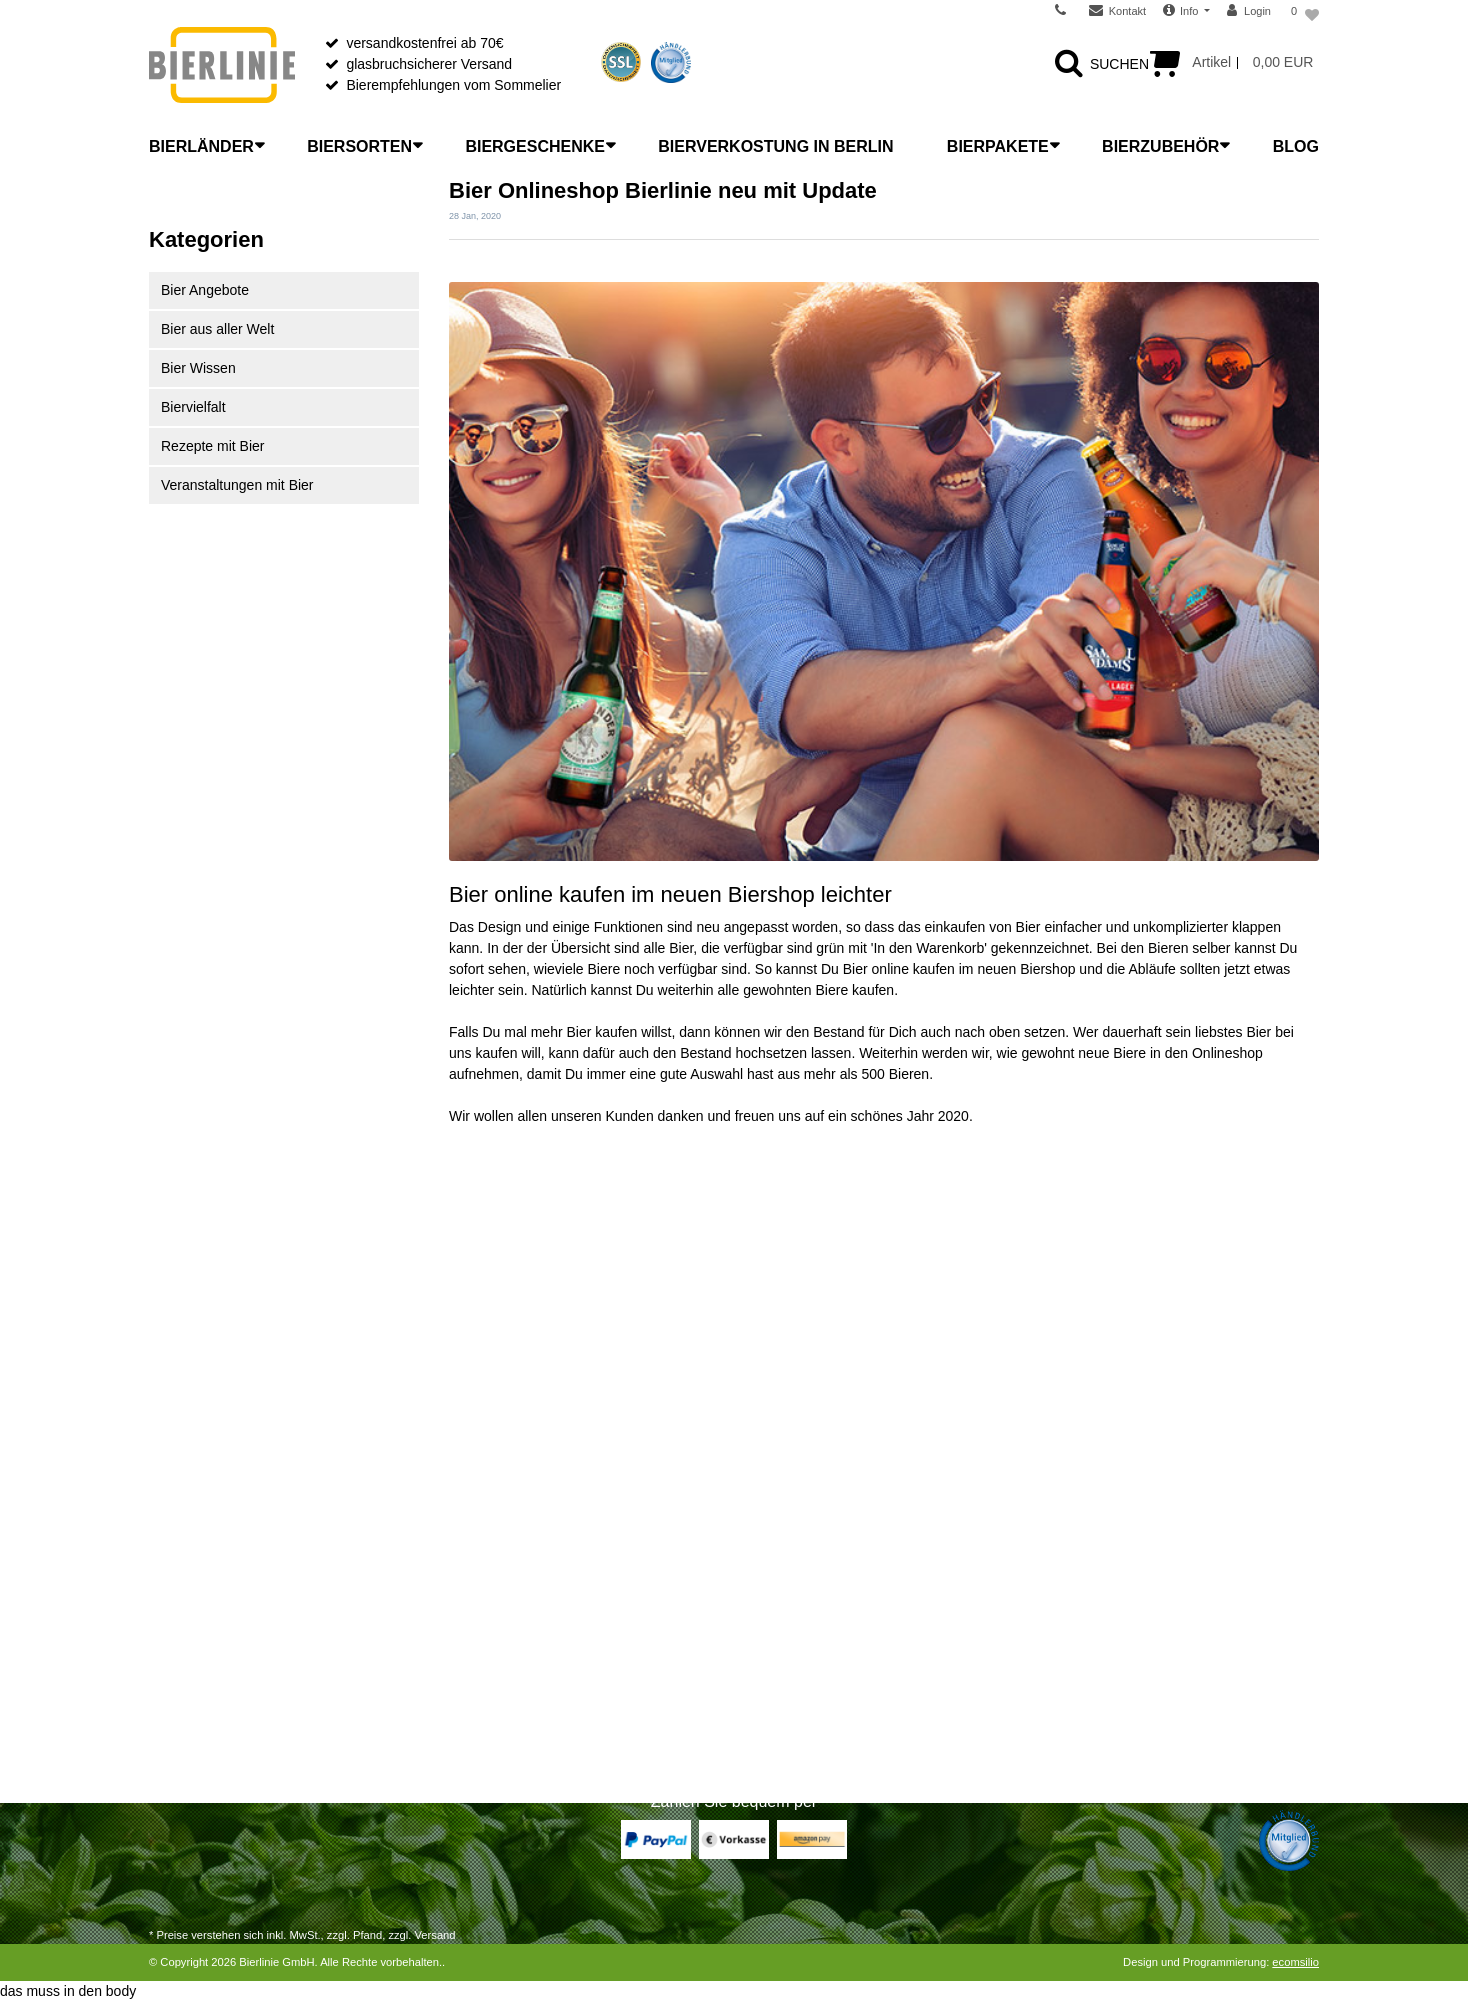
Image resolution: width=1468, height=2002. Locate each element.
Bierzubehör (1160, 146)
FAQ (763, 1600)
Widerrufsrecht (194, 1574)
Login (166, 1704)
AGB (764, 1652)
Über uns (777, 1522)
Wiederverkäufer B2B (815, 1626)
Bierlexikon (483, 1522)
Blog (1296, 146)
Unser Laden (789, 1548)
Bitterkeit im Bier (500, 1652)
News (766, 1574)
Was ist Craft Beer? (509, 1548)
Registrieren (186, 1678)
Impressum (783, 1730)
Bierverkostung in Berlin (775, 146)
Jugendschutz (792, 1704)
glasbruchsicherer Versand (429, 64)
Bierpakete (998, 146)
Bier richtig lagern (503, 1574)
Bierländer (201, 146)
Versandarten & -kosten (222, 1548)
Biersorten (359, 146)
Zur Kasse (181, 1652)
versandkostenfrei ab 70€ (424, 43)
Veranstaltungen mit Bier (237, 485)
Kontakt (172, 1730)
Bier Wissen (198, 368)
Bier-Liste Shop (497, 1730)
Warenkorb (183, 1626)
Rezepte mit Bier (212, 446)
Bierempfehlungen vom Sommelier (453, 85)
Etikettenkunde (495, 1678)
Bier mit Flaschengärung (525, 1704)
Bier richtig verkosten (514, 1626)
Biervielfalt (193, 407)
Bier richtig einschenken (523, 1600)
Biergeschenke (535, 146)
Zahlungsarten (194, 1522)
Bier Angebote (205, 290)
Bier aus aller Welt (217, 329)
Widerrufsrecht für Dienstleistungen (258, 1600)
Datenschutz (788, 1678)
